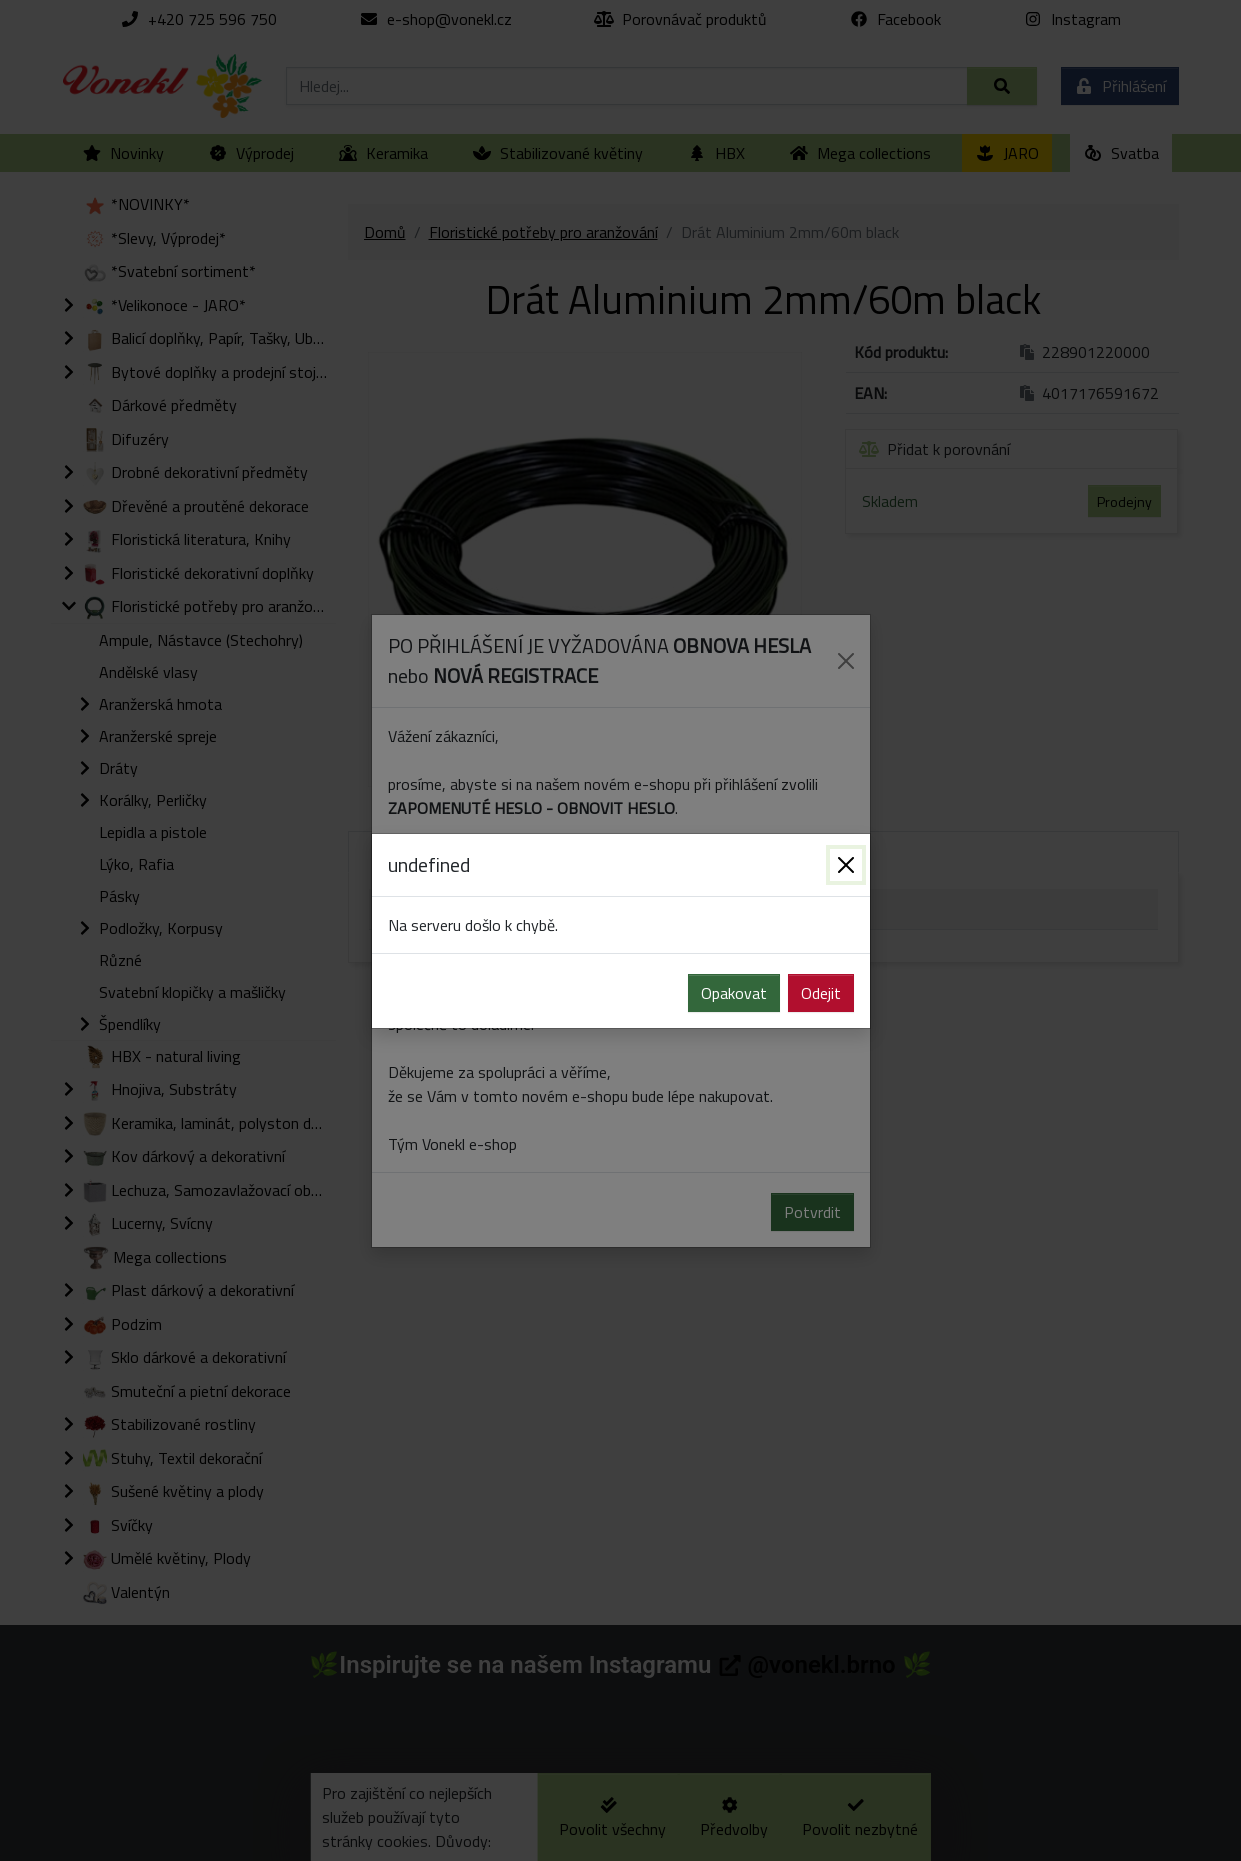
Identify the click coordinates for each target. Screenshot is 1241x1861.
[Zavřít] (846, 865)
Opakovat (734, 993)
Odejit (821, 993)
